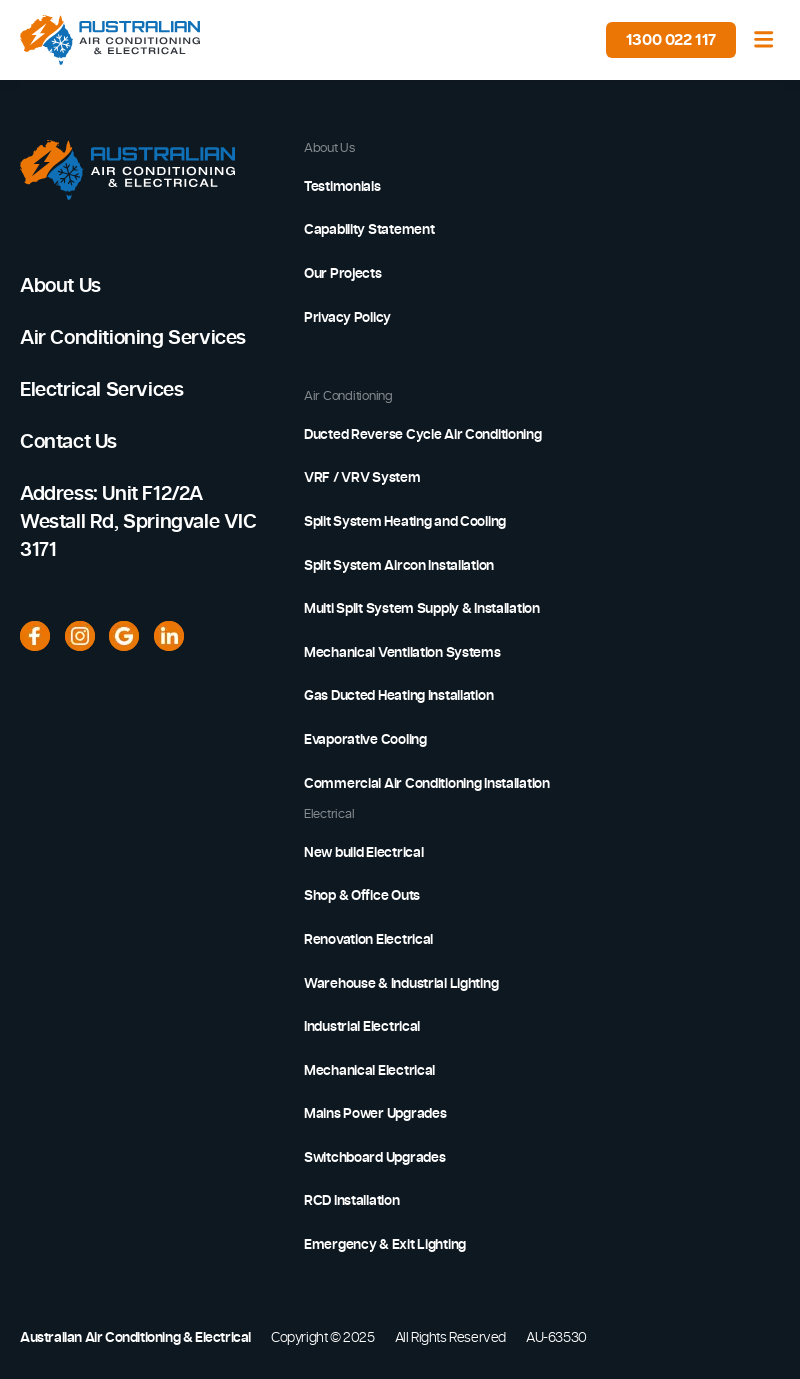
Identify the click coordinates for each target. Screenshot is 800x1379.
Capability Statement (369, 230)
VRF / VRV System (362, 478)
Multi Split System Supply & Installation (422, 609)
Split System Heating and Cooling (405, 522)
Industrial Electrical (362, 1027)
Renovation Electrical (368, 940)
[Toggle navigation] (764, 40)
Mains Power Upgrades (375, 1114)
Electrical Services (101, 390)
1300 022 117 (671, 40)
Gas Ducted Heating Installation (398, 696)
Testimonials (342, 187)
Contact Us (68, 442)
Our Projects (343, 274)
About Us (60, 286)
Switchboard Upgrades (374, 1158)
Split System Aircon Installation (399, 566)
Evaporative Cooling (365, 740)
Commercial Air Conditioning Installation (427, 784)
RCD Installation (352, 1201)
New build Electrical (363, 853)
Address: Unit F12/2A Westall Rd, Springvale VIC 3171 (138, 522)
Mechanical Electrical (369, 1071)
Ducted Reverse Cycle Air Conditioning (423, 435)
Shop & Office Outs (362, 896)
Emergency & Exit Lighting (385, 1245)
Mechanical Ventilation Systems (402, 653)
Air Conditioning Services (133, 338)
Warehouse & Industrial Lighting (401, 984)
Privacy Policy (347, 318)
